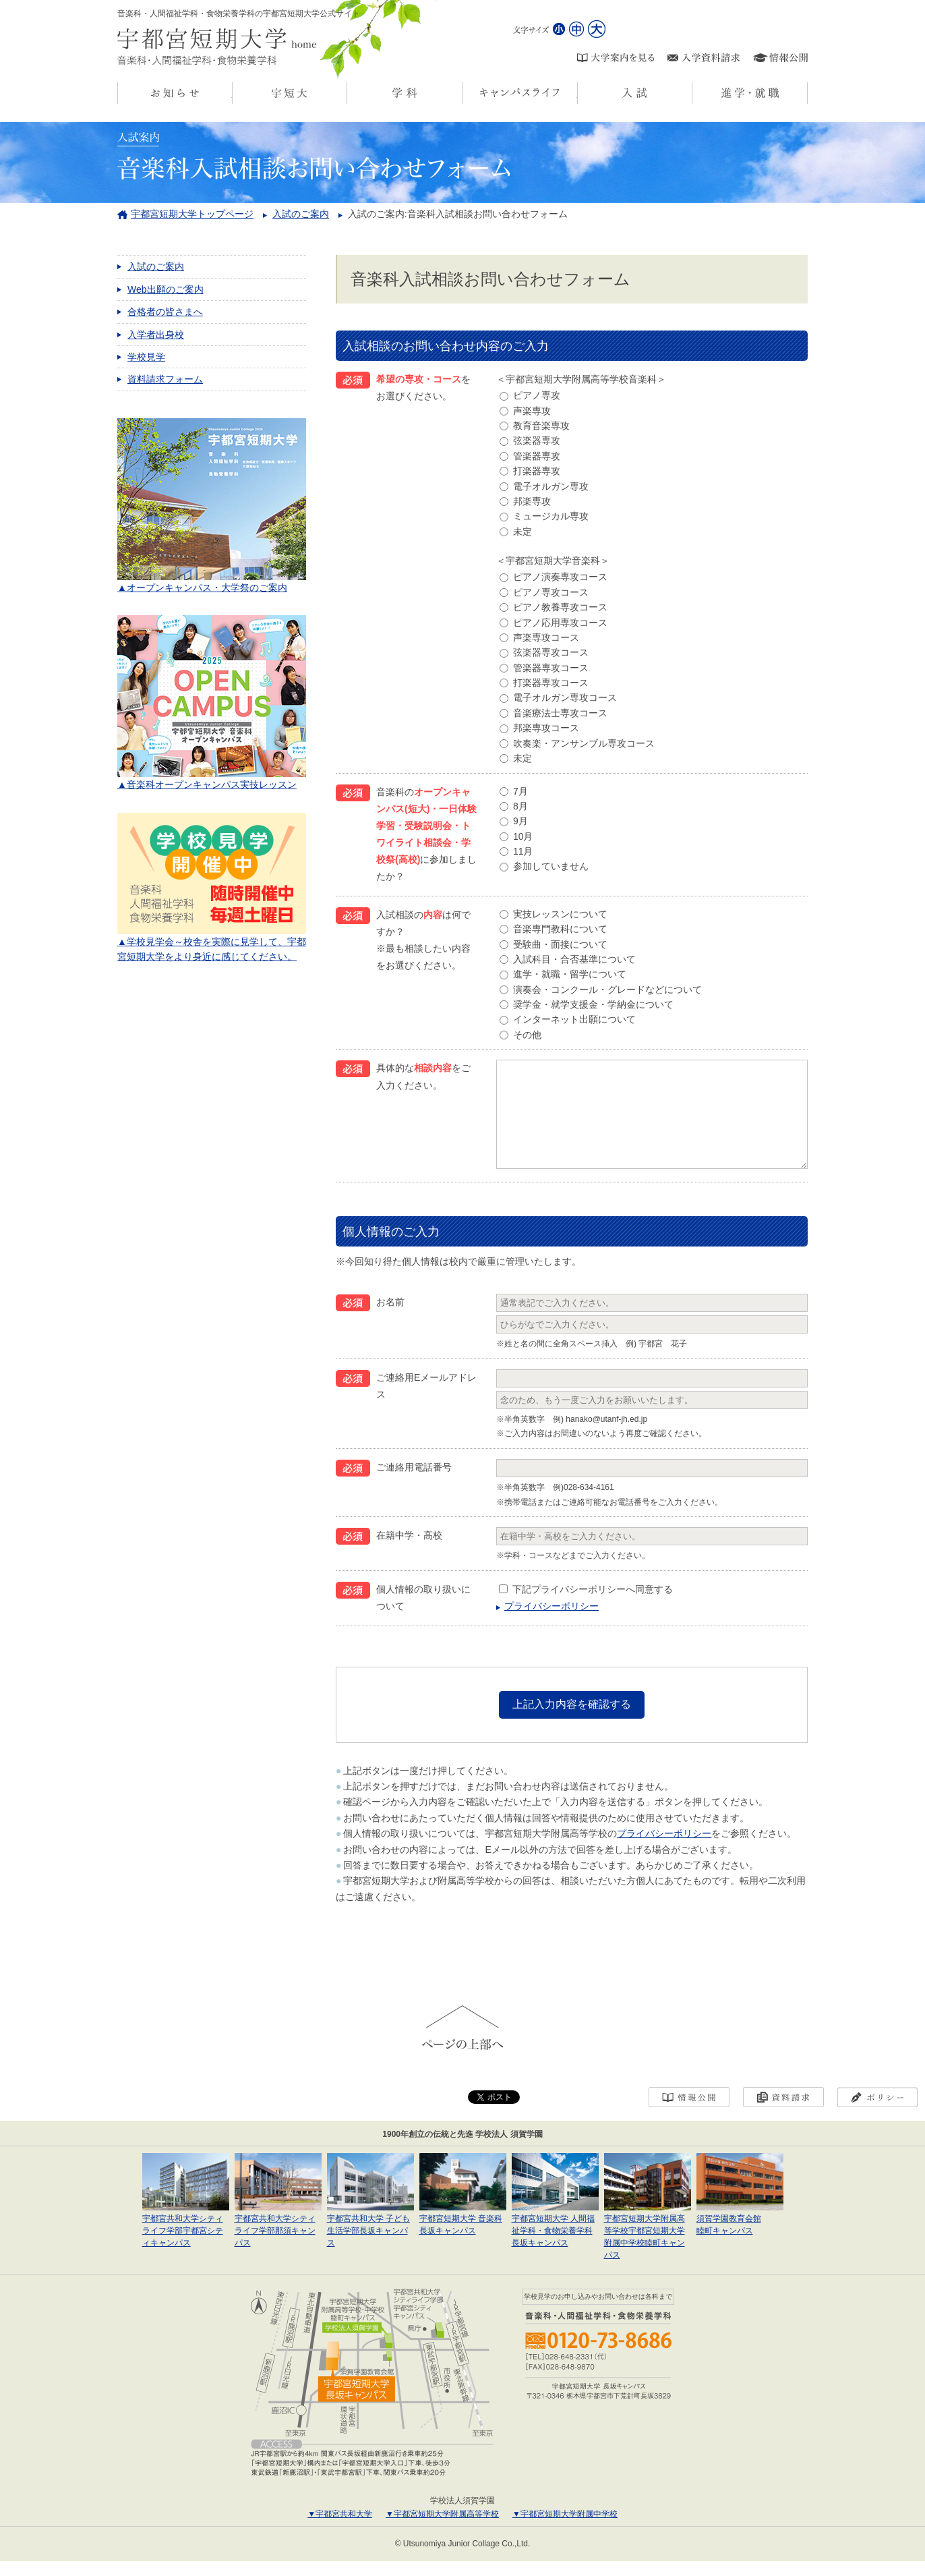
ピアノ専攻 (536, 395)
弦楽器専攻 (536, 440)
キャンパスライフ (577, 93)
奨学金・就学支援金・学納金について (593, 1004)
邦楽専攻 (532, 501)
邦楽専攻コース (546, 727)
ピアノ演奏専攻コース (560, 576)
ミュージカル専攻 (551, 516)
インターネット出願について (574, 1019)
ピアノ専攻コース (551, 592)
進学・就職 (807, 93)
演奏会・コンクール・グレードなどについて (607, 989)
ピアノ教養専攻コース (560, 607)
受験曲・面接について (560, 944)
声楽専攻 (532, 410)
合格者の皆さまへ (165, 311)
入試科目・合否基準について (574, 959)
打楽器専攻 (536, 470)
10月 (523, 836)
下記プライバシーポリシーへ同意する (592, 1609)
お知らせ (232, 93)
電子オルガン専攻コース (565, 697)
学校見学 (146, 356)
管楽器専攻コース (551, 667)
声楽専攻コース (546, 637)
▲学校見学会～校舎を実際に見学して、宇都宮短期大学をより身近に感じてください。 (211, 941)
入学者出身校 (155, 334)
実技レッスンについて (560, 914)
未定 (522, 531)
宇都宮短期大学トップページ (192, 213)
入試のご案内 (300, 213)
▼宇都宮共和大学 (339, 2529)
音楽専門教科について (560, 928)
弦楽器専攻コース (551, 652)
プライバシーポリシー (551, 1626)
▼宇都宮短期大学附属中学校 (565, 2529)
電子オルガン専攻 (551, 486)
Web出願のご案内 (165, 289)
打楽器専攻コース (551, 682)
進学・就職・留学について (569, 974)
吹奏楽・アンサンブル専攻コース (584, 743)
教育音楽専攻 (541, 425)
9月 (520, 820)
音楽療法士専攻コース (560, 713)
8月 (520, 806)
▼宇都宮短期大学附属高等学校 (442, 2529)
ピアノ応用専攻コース (560, 622)
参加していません (551, 866)
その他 (527, 1034)
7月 (520, 791)
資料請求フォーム (165, 379)
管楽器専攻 (536, 456)
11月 (523, 851)
